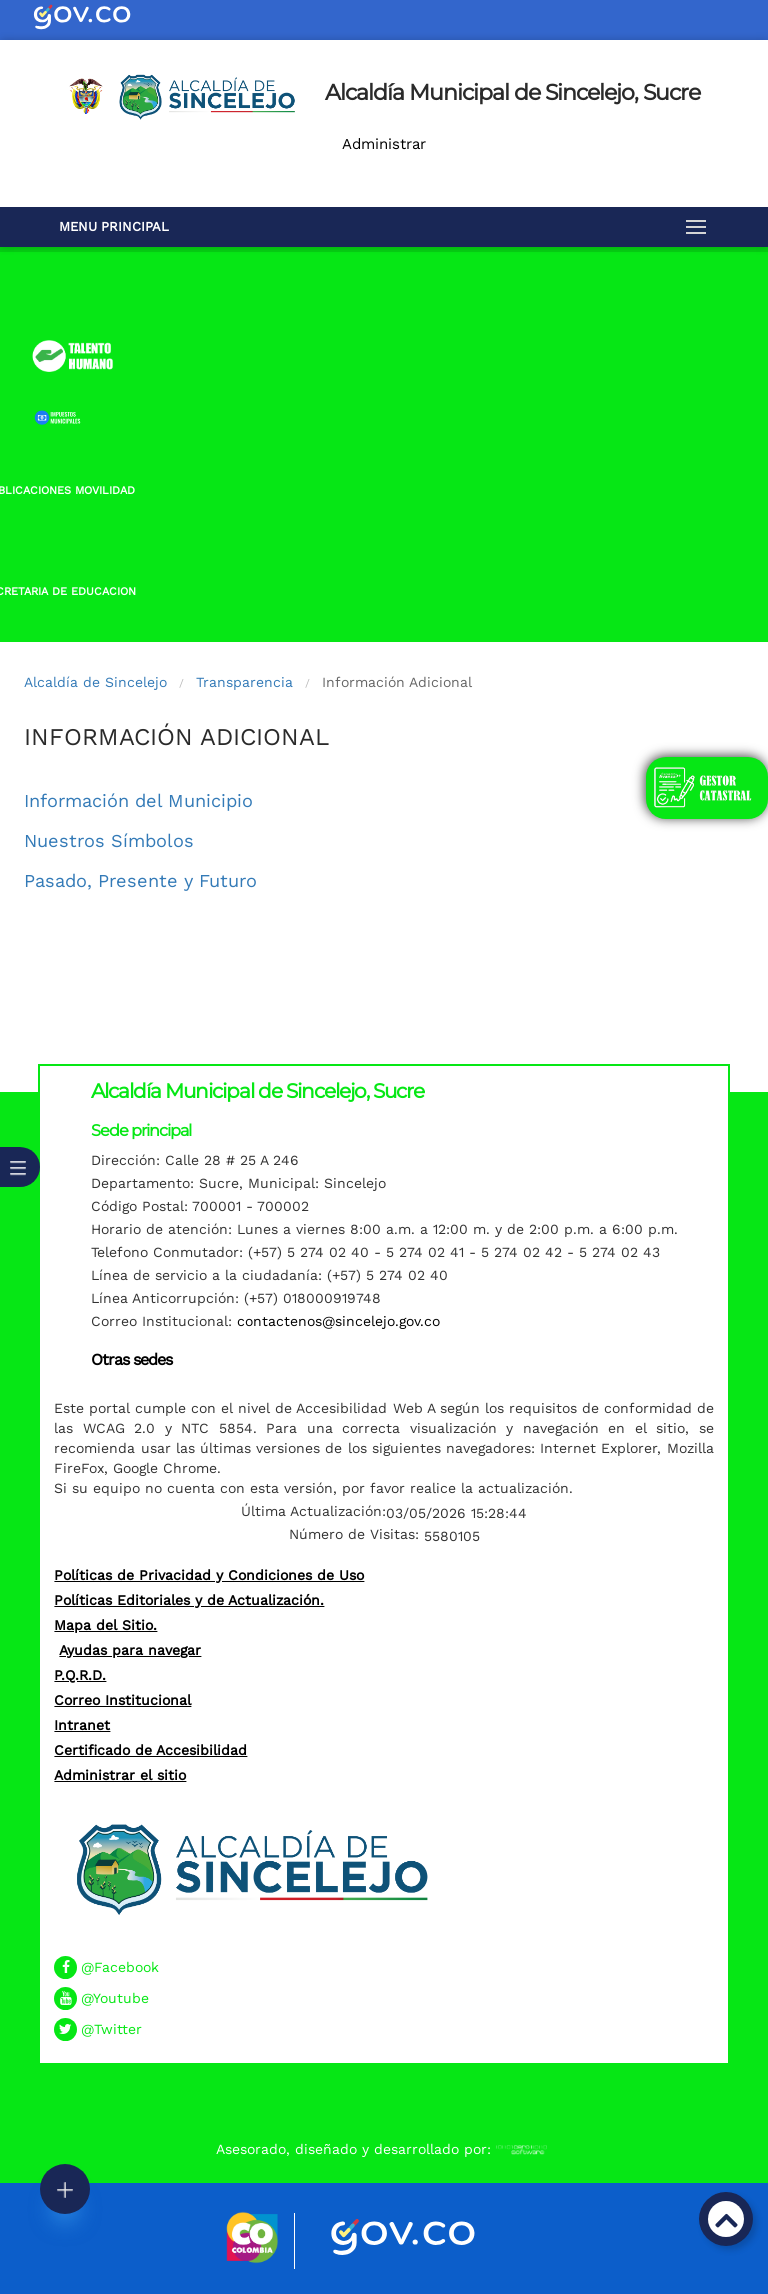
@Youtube (115, 1998)
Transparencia (244, 682)
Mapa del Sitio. (105, 1625)
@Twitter (111, 2029)
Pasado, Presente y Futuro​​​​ (140, 880)
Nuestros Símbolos (109, 840)
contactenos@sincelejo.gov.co (338, 1321)
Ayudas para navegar (130, 1650)
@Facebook (120, 1967)
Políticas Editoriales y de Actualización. (189, 1600)
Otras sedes (131, 1359)
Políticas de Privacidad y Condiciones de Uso (209, 1575)
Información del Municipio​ (138, 800)
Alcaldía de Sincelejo (95, 682)
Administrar (384, 144)
